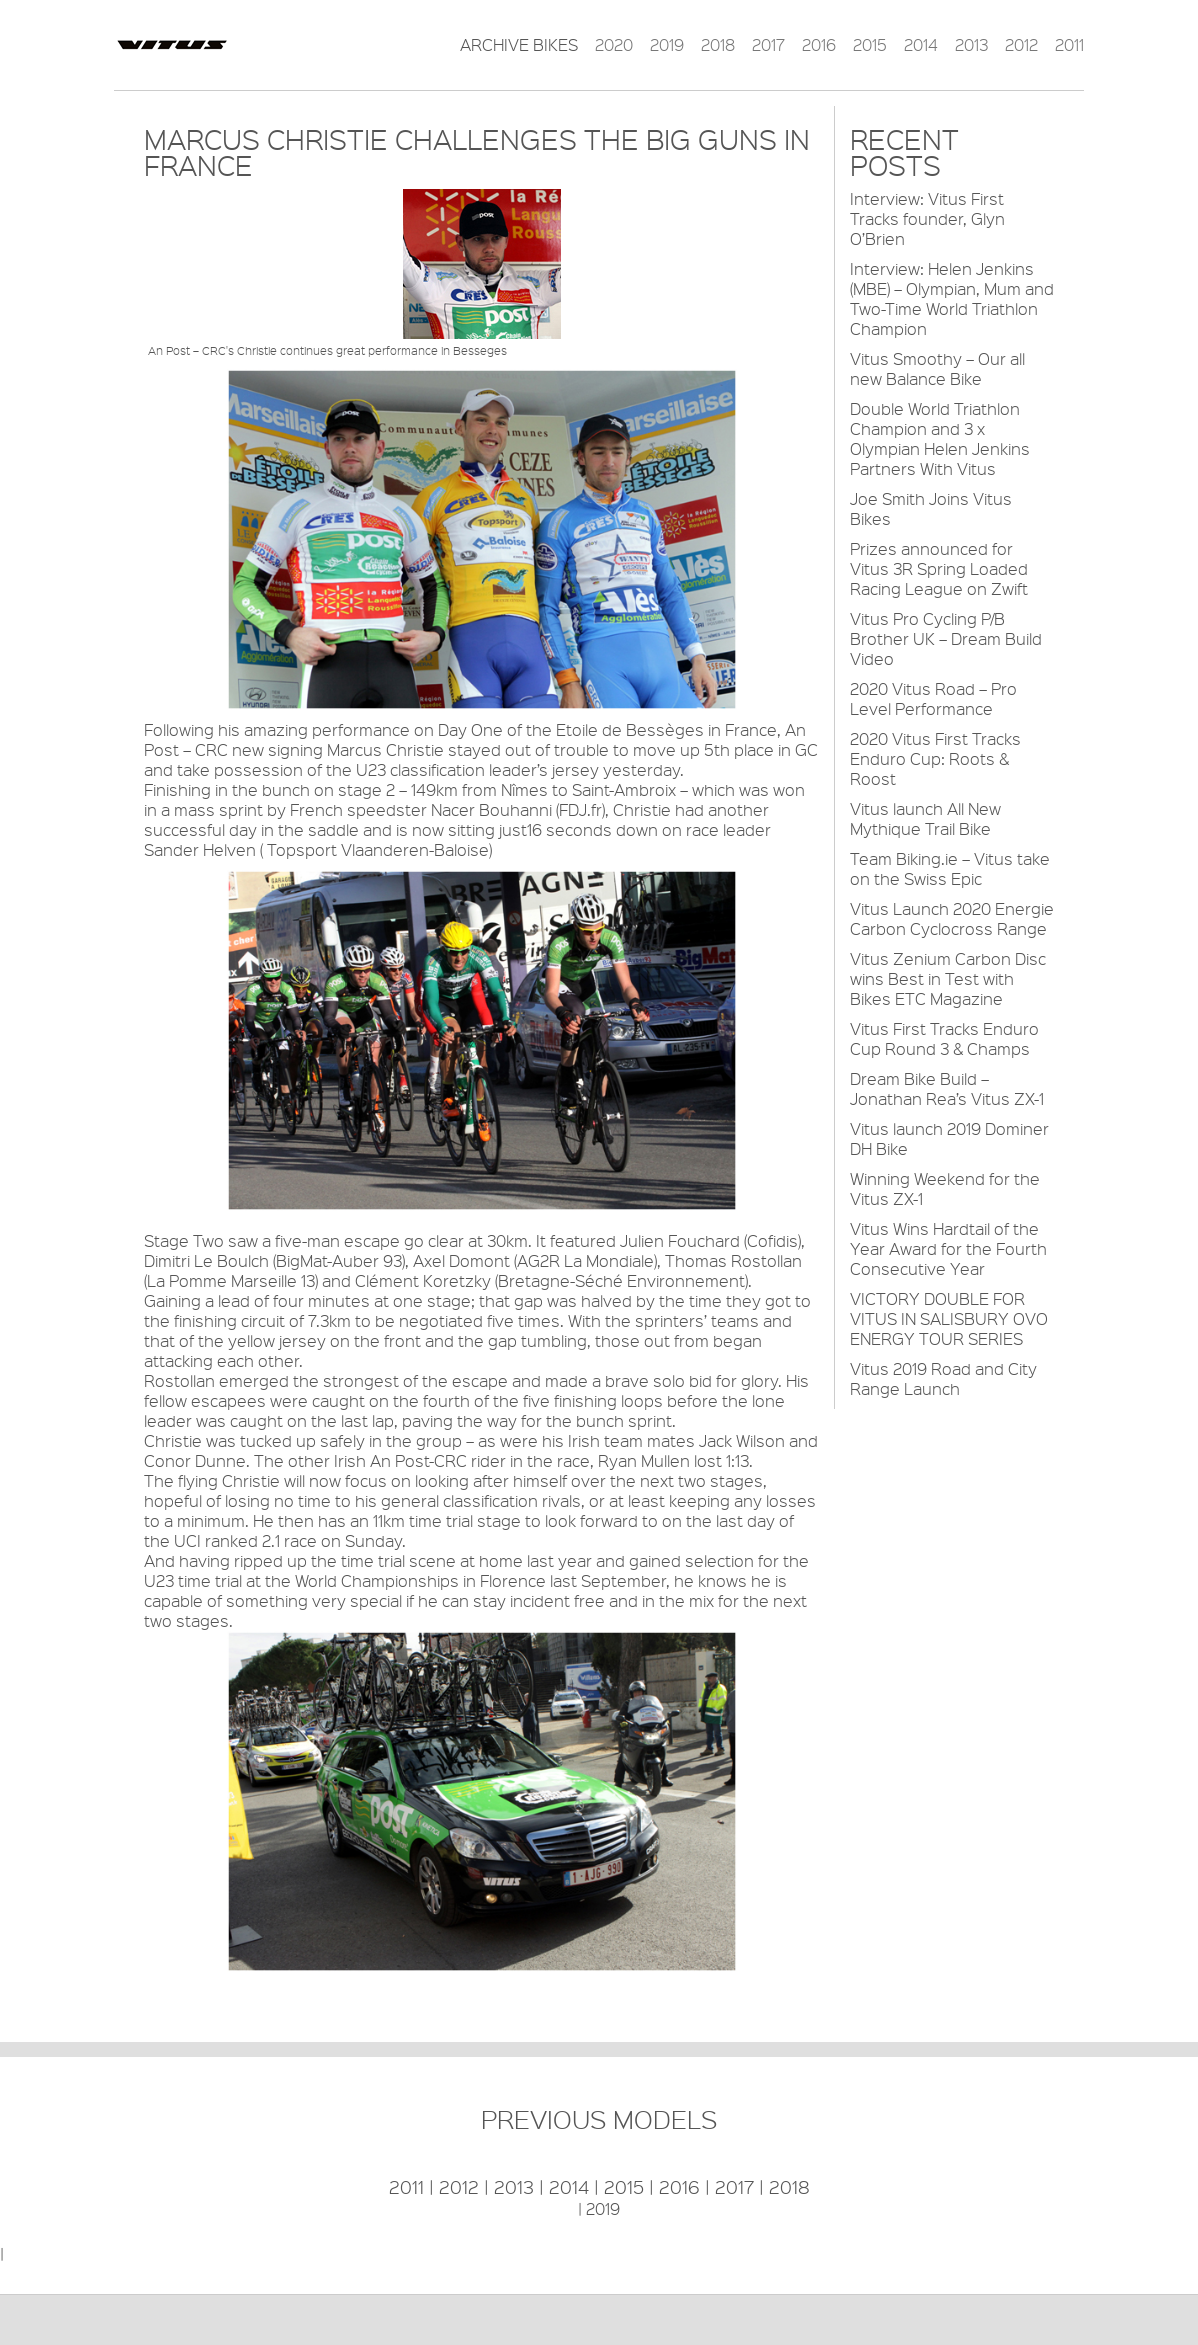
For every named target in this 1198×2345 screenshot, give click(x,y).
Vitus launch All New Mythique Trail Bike (925, 818)
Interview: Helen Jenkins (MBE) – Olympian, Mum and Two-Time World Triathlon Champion (952, 298)
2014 (921, 45)
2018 (718, 45)
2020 (614, 45)
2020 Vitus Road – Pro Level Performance (933, 698)
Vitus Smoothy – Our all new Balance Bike (937, 368)
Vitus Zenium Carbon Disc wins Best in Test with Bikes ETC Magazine (948, 978)
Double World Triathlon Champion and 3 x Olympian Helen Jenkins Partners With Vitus (940, 438)
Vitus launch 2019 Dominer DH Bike (949, 1138)
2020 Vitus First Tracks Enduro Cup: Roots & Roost (935, 758)
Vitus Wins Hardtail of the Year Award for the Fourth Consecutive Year (948, 1248)
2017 (768, 45)
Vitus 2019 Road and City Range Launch (943, 1378)
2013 (971, 45)
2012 (1021, 45)
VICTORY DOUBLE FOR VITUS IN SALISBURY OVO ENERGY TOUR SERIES (949, 1318)
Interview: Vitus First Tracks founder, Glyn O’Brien (927, 218)
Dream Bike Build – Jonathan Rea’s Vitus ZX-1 (947, 1088)
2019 (667, 45)
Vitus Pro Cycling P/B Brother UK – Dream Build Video (946, 638)
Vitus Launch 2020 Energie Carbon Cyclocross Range (952, 918)
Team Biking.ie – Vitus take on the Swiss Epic (950, 868)
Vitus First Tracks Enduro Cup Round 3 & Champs (944, 1038)
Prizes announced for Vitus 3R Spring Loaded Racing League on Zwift (939, 568)
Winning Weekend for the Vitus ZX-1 (945, 1188)
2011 (1069, 45)
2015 (870, 45)
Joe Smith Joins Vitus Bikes (931, 508)
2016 (819, 45)
